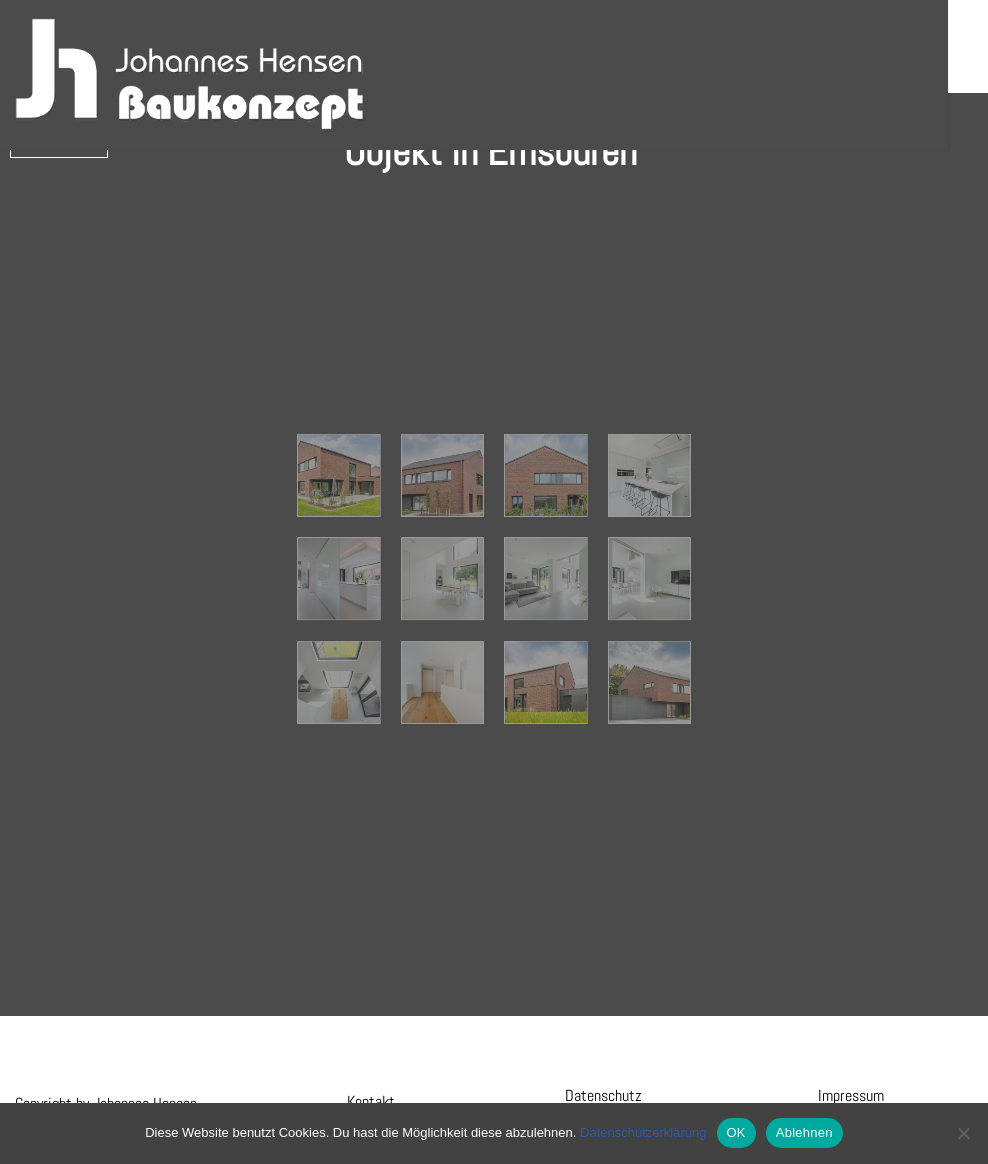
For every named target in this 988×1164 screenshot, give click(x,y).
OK (736, 1132)
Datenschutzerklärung (643, 1132)
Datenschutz (603, 1095)
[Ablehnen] (963, 1133)
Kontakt (371, 1101)
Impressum (851, 1095)
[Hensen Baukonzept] (190, 75)
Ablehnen (804, 1132)
